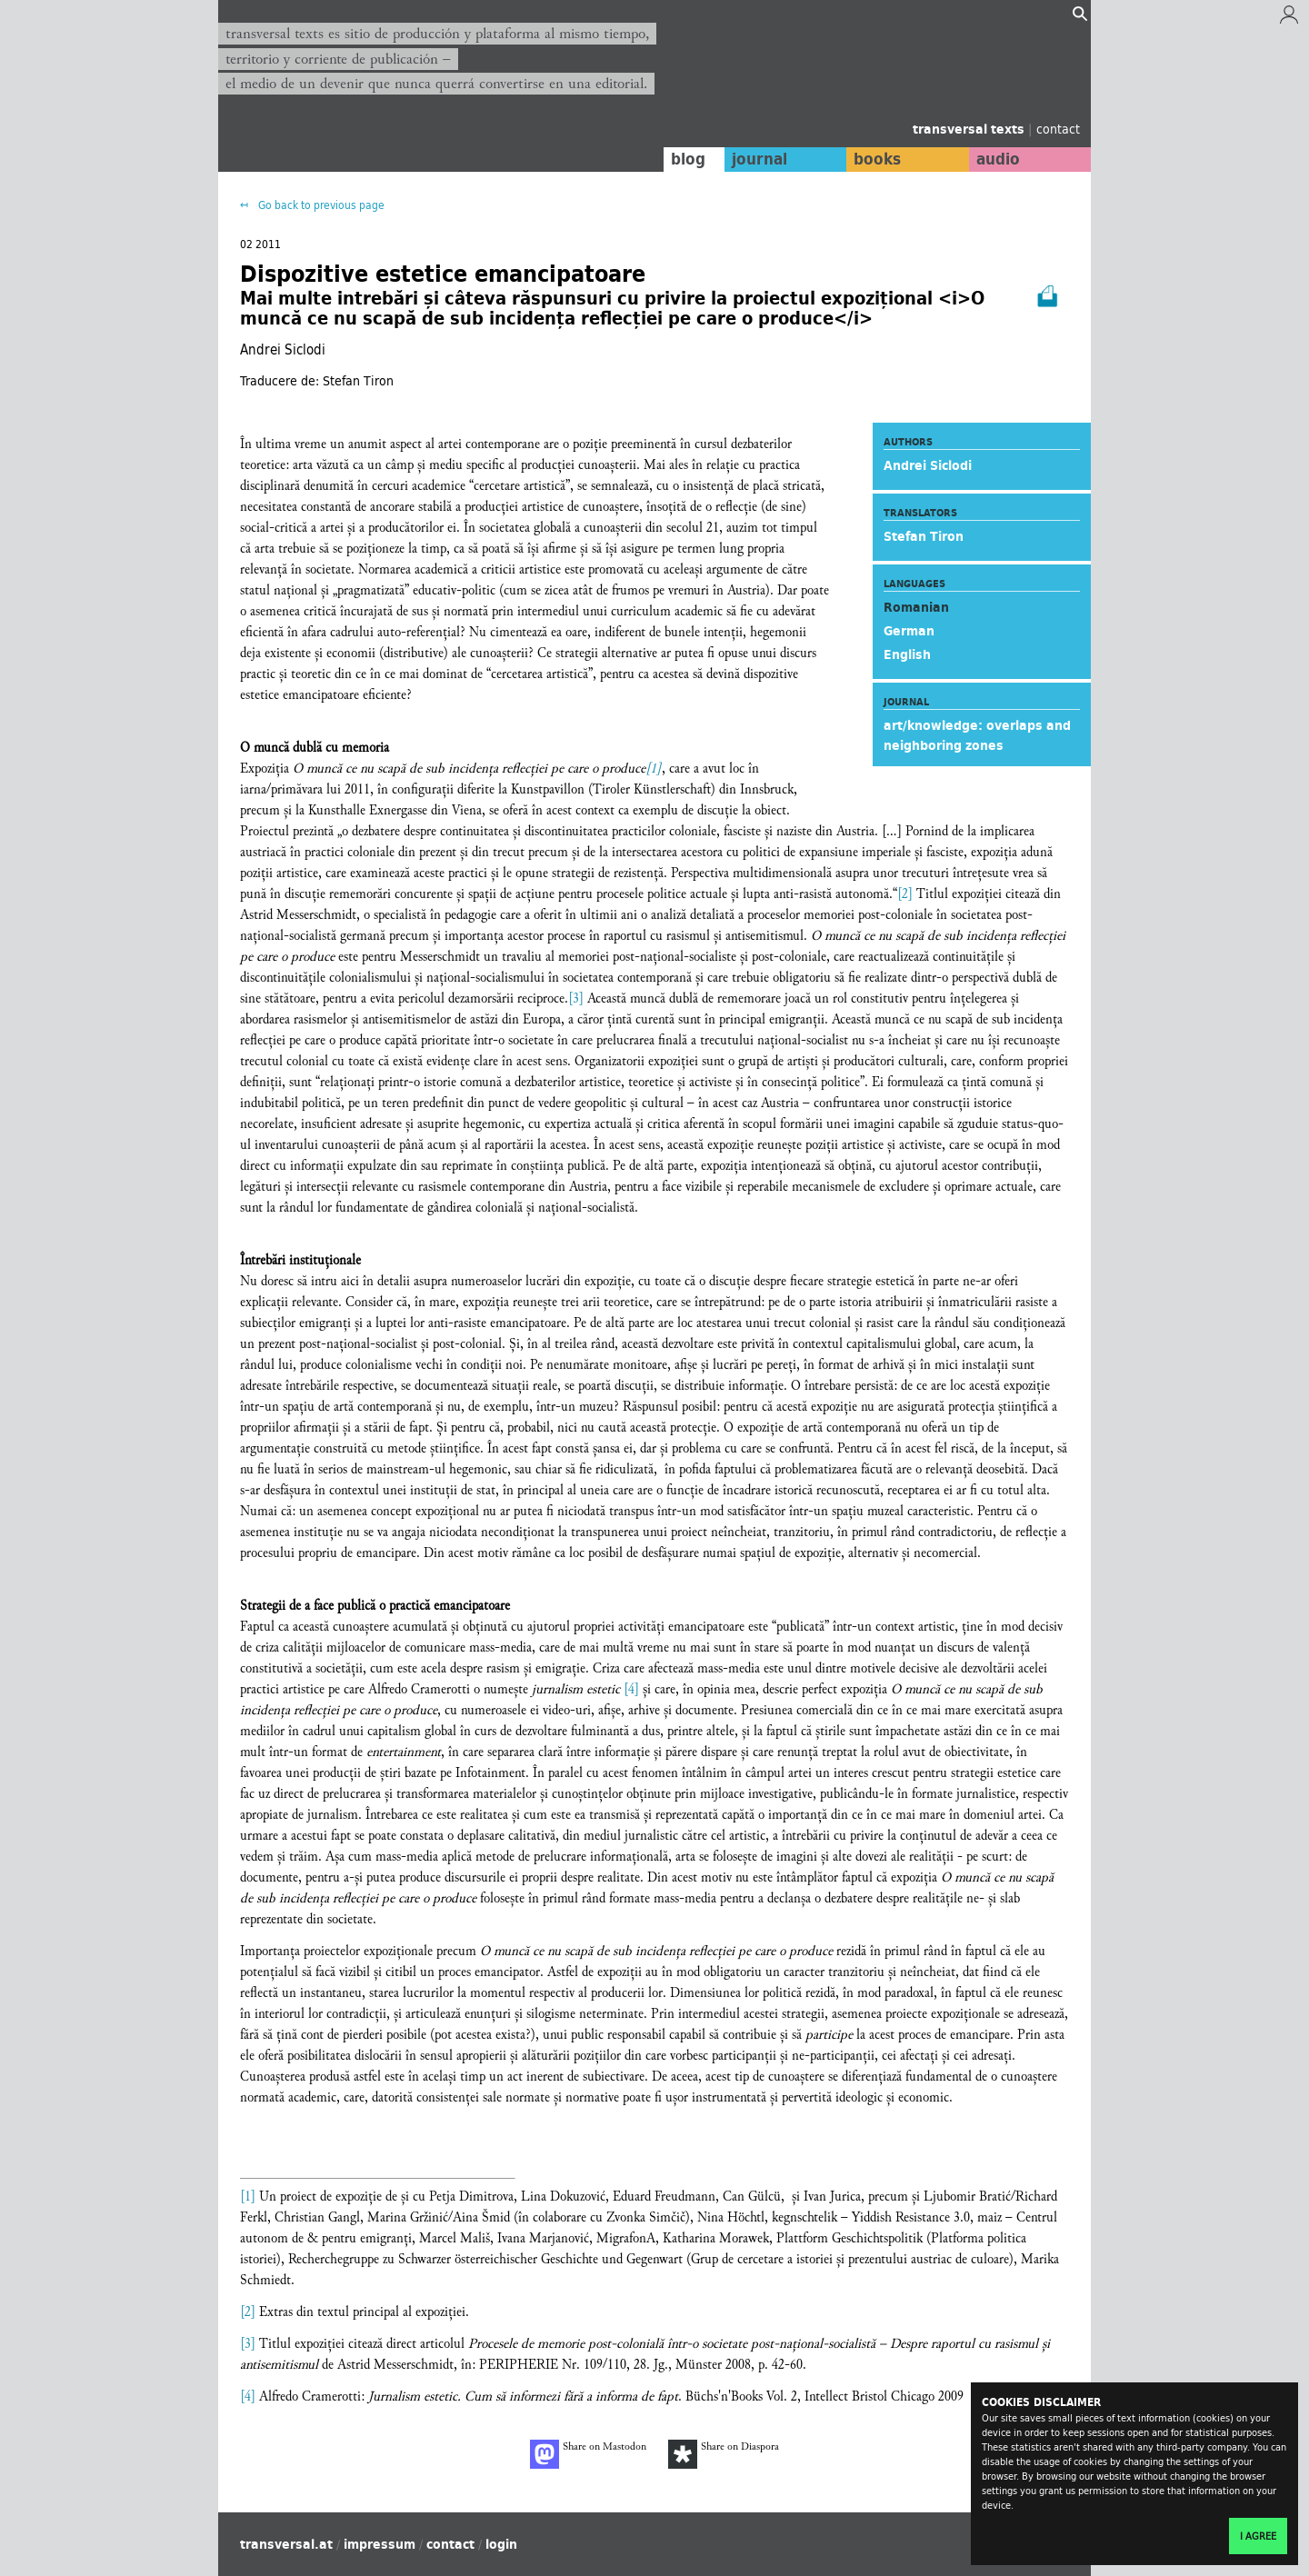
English (907, 654)
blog (688, 159)
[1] (653, 768)
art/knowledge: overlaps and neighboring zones (977, 735)
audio (998, 159)
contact (1058, 128)
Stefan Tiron (924, 536)
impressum (379, 2544)
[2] (905, 894)
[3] (576, 998)
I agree (1258, 2536)
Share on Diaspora (723, 2454)
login (501, 2544)
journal (759, 159)
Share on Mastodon (588, 2454)
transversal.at (286, 2544)
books (877, 159)
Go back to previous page (320, 205)
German (909, 631)
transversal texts (970, 129)
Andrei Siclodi (928, 465)
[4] (631, 1689)
